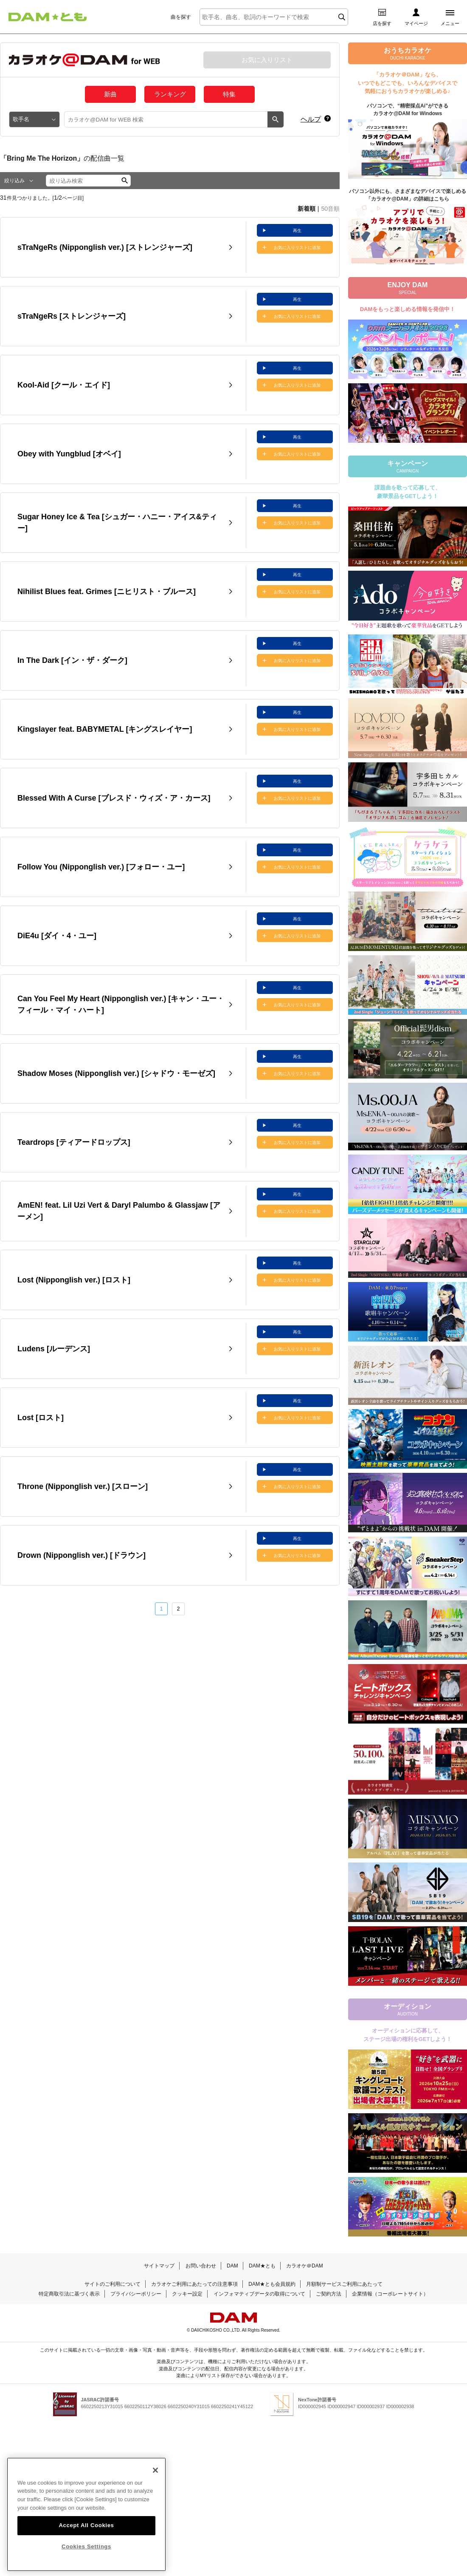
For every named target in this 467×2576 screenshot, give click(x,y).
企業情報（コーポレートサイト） (390, 2294)
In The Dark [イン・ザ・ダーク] (72, 660)
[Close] (155, 2492)
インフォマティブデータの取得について (259, 2294)
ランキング (170, 94)
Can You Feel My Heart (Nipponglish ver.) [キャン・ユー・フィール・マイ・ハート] (120, 1004)
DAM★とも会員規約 (271, 2284)
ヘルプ (311, 119)
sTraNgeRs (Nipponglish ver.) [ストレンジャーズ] (104, 247)
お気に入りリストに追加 (297, 247)
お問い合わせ (201, 2266)
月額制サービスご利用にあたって (344, 2284)
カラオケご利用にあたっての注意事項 (194, 2284)
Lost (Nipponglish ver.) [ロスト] (73, 1280)
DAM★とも (262, 2266)
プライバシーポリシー (135, 2294)
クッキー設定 (187, 2294)
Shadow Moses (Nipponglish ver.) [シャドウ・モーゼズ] (116, 1073)
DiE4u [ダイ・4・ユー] (56, 935)
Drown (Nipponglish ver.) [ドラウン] (81, 1555)
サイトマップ (159, 2266)
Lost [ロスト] (40, 1417)
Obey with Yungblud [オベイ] (69, 454)
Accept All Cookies (86, 2547)
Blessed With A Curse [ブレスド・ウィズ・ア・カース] (114, 798)
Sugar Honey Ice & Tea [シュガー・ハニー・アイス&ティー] (117, 522)
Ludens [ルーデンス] (53, 1349)
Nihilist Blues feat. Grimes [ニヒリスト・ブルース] (106, 591)
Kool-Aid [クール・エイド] (63, 385)
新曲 (110, 94)
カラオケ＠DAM (304, 2266)
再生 (297, 230)
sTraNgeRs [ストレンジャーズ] (71, 316)
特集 (229, 94)
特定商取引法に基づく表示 (69, 2294)
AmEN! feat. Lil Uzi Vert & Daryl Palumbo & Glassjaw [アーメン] (118, 1211)
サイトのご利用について (112, 2284)
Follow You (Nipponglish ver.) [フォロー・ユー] (101, 867)
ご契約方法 (328, 2294)
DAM (232, 2266)
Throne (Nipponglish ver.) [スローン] (82, 1486)
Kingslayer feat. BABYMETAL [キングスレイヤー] (104, 729)
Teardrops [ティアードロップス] (73, 1142)
